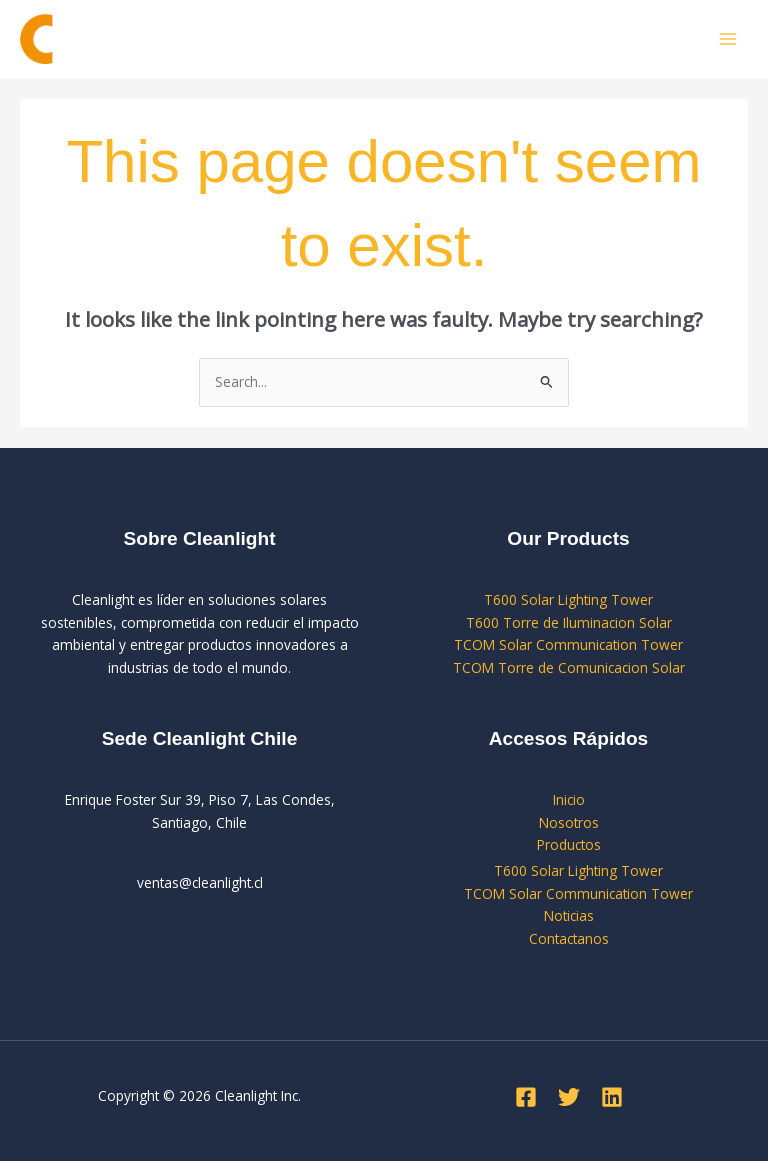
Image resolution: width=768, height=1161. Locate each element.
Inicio (569, 799)
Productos (569, 844)
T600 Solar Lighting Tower (568, 599)
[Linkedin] (612, 1097)
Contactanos (569, 938)
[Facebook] (526, 1097)
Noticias (569, 915)
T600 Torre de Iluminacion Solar (569, 622)
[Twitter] (569, 1097)
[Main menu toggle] (728, 39)
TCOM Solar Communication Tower (568, 644)
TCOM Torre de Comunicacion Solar (569, 667)
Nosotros (569, 822)
